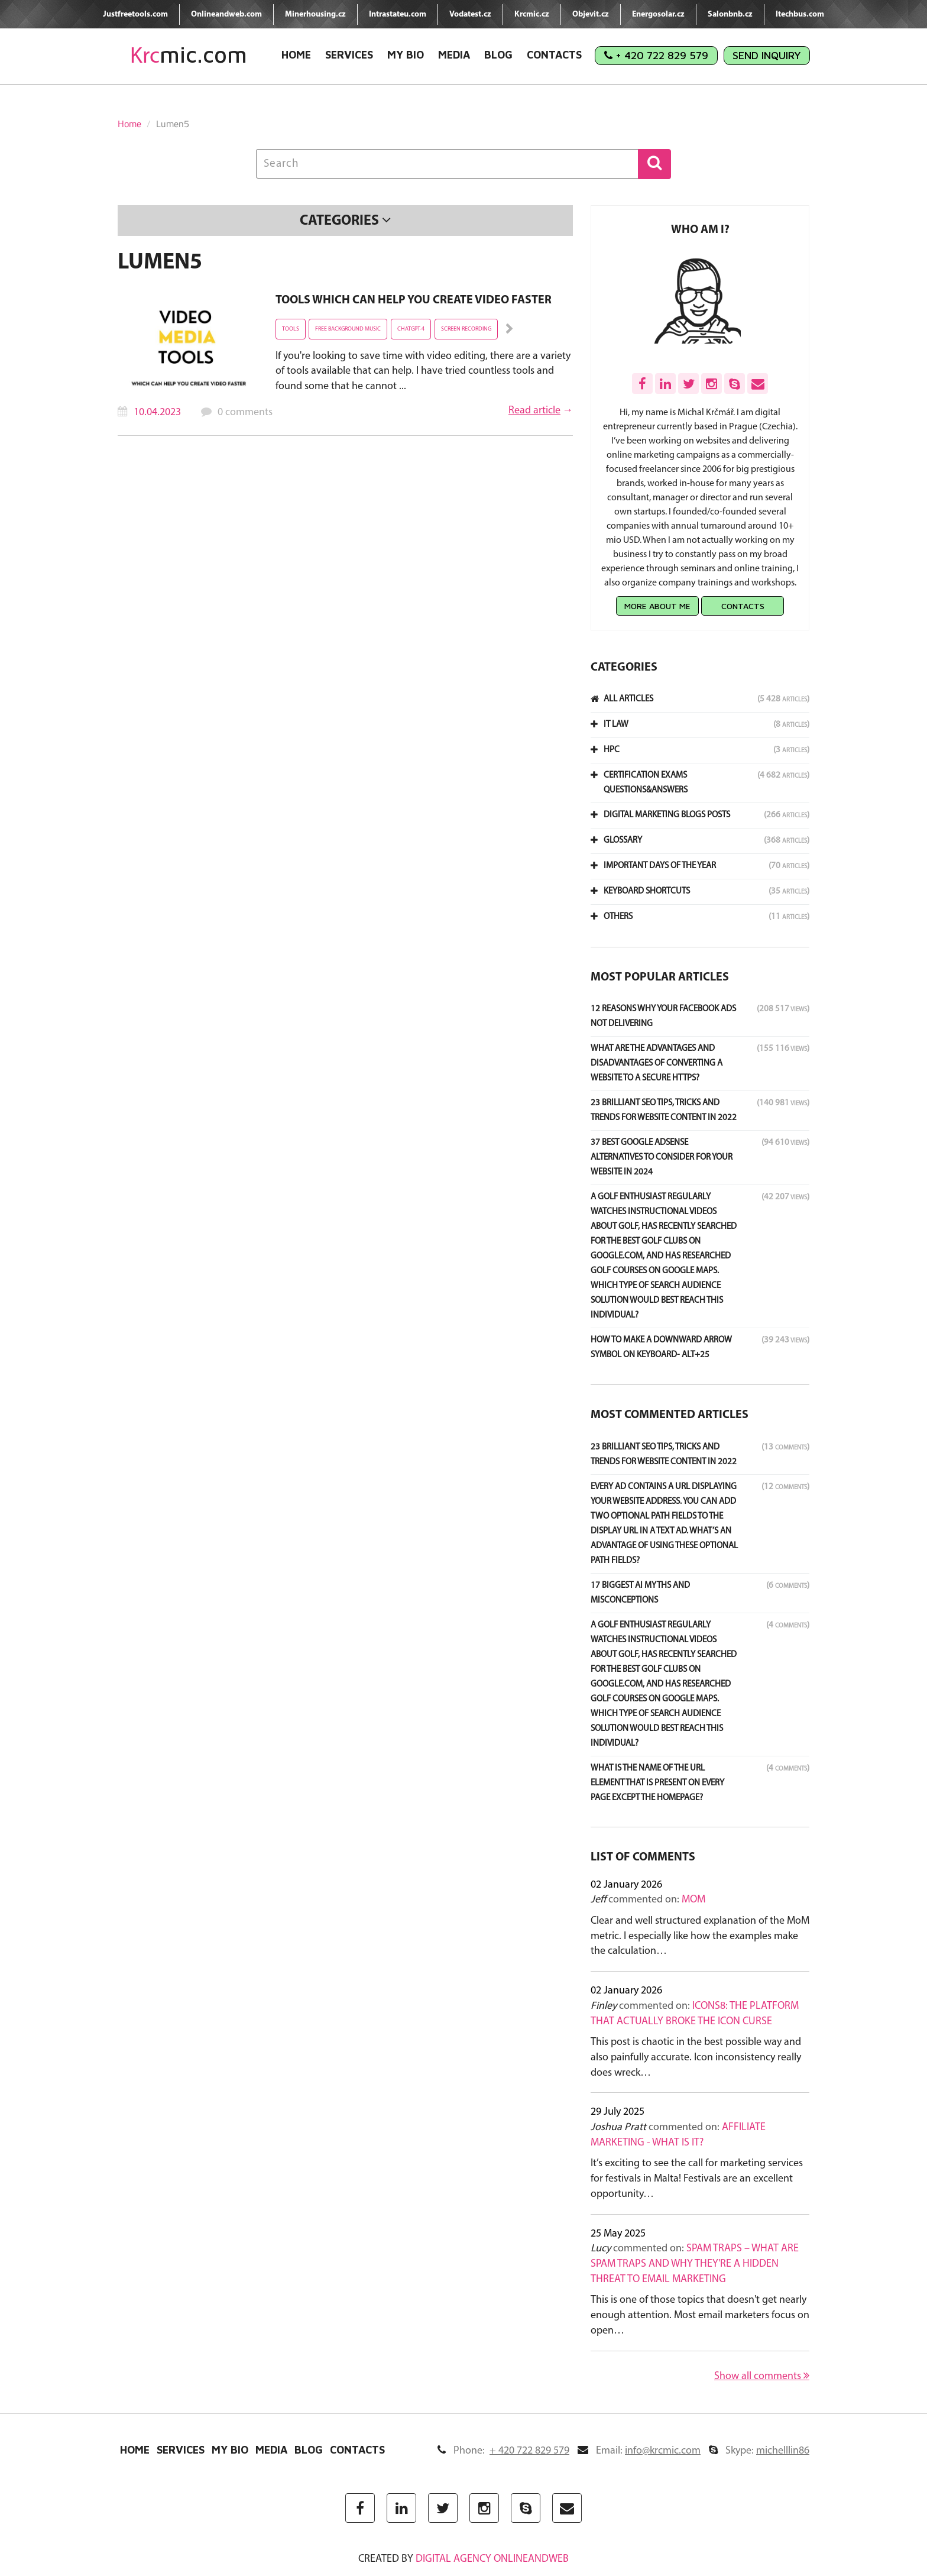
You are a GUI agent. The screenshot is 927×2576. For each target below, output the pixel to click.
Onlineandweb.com (226, 14)
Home (296, 54)
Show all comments (761, 2376)
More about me (657, 606)
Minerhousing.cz (315, 14)
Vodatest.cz (470, 14)
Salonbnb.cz (730, 14)
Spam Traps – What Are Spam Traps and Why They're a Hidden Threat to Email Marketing (695, 2263)
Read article (534, 410)
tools (290, 329)
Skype (759, 2451)
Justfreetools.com (135, 14)
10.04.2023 (157, 412)
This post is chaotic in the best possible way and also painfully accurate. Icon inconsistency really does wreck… (696, 2057)
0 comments (245, 412)
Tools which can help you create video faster (413, 300)
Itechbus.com (800, 14)
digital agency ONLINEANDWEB (492, 2559)
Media (454, 54)
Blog (498, 54)
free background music (348, 329)
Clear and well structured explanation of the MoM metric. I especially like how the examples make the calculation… (700, 1936)
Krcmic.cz (531, 14)
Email (639, 2451)
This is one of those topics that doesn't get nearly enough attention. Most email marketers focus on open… (700, 2315)
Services (349, 54)
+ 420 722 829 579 (656, 55)
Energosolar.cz (658, 14)
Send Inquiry (766, 55)
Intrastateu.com (397, 14)
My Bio (405, 54)
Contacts (554, 54)
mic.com (188, 55)
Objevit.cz (590, 14)
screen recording (466, 329)
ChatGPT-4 (410, 329)
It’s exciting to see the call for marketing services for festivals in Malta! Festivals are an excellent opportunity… (697, 2178)
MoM (693, 1899)
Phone (503, 2451)
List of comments (643, 1857)
